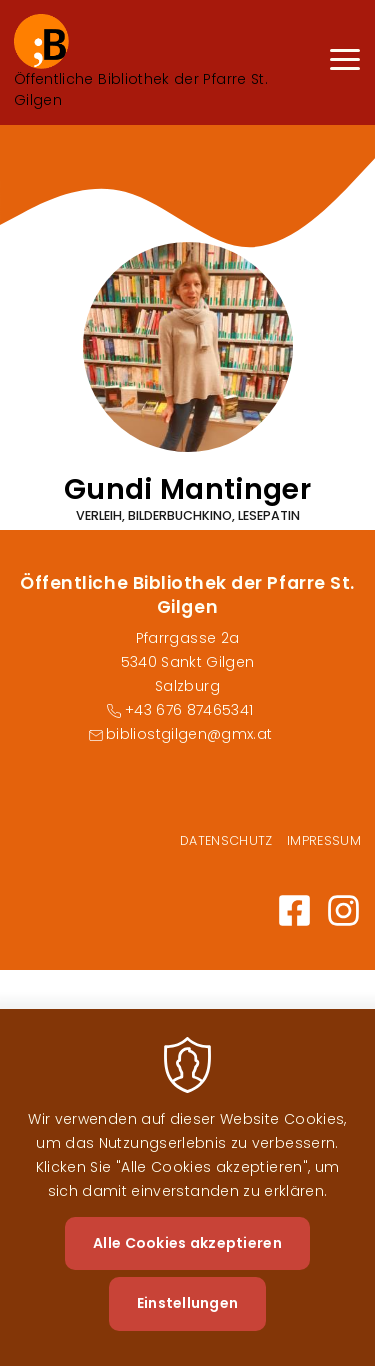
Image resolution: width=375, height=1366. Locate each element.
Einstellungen (188, 1329)
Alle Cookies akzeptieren (187, 1269)
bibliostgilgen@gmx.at (189, 734)
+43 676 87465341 (189, 710)
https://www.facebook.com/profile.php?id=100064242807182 (294, 910)
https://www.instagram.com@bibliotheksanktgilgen (343, 910)
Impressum (324, 840)
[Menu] (345, 62)
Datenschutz (226, 840)
